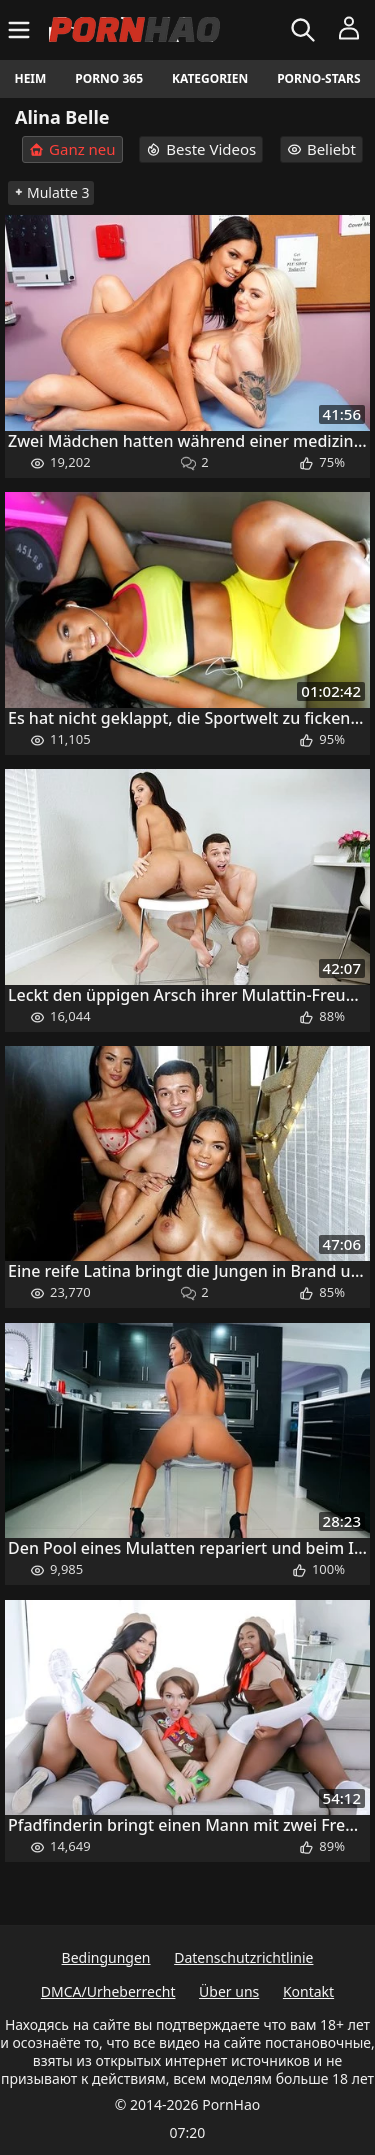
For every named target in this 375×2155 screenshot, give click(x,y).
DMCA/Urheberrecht (108, 1991)
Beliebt (321, 149)
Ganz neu (72, 149)
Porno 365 (109, 78)
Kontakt (308, 1991)
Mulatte (51, 192)
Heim (30, 78)
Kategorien (210, 78)
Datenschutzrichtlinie (243, 1957)
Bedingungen (106, 1957)
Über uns (229, 1991)
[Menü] (21, 30)
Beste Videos (201, 149)
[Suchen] (305, 30)
